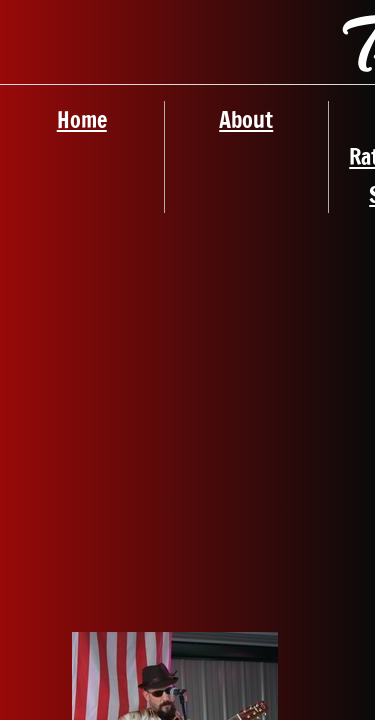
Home (82, 119)
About (246, 119)
